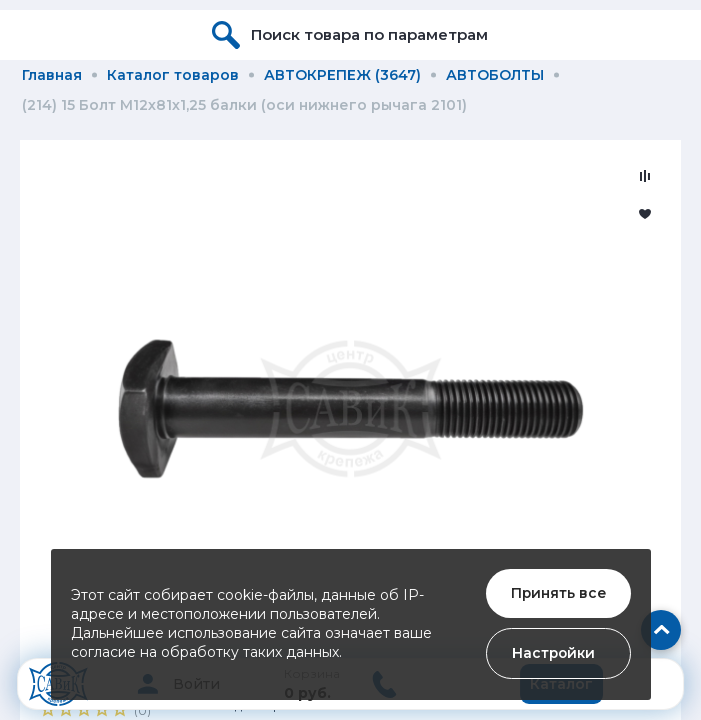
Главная (52, 75)
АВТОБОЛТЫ (495, 75)
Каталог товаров (173, 75)
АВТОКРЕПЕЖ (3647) (342, 75)
